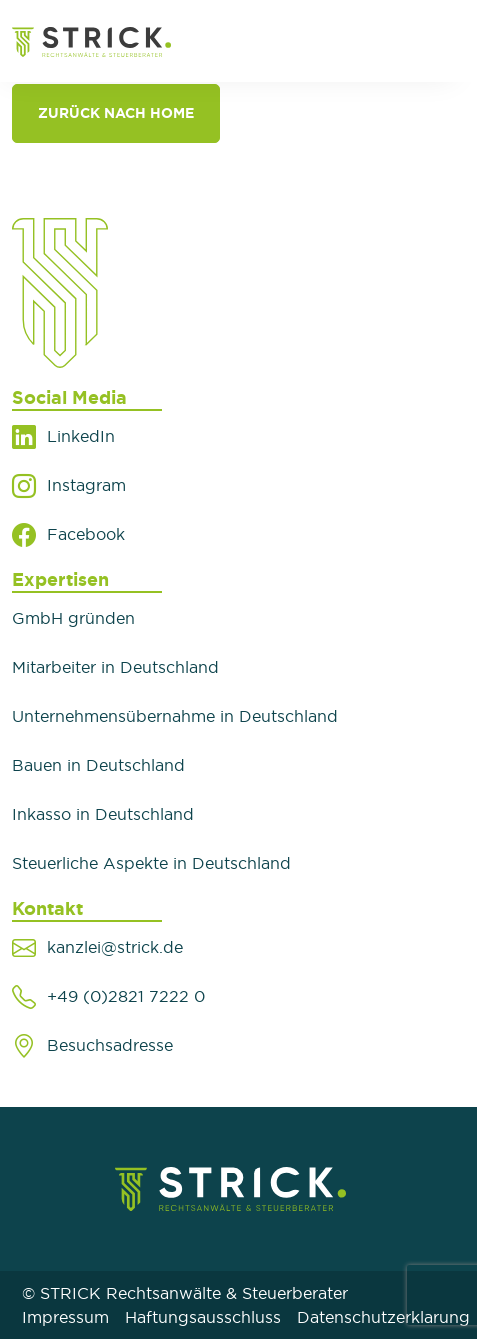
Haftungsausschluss (203, 1317)
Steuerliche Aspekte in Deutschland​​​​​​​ (151, 863)
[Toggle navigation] (439, 41)
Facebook (86, 534)
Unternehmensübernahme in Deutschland (175, 716)
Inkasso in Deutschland (103, 814)
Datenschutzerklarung (383, 1317)
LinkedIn (81, 436)
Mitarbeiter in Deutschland (115, 667)
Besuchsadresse (110, 1045)
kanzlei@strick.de (115, 947)
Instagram (86, 485)
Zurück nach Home (116, 113)
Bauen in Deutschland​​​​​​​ (98, 765)
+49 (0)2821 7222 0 (126, 996)
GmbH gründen (73, 618)
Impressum (65, 1317)
